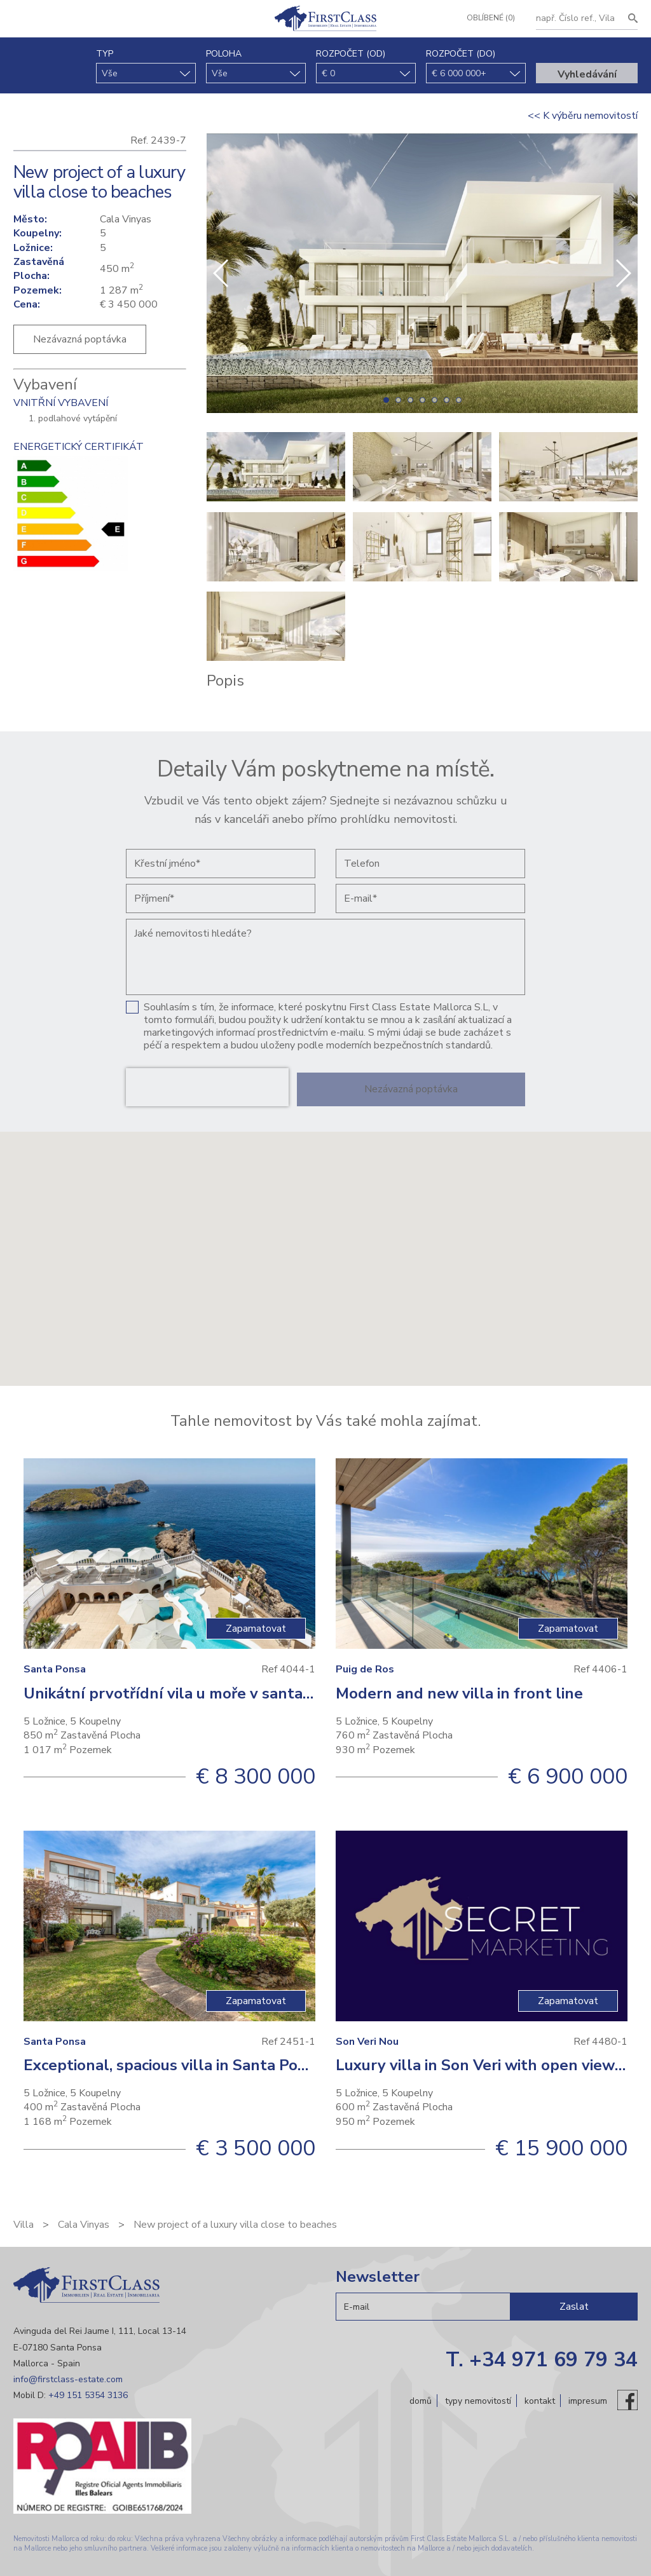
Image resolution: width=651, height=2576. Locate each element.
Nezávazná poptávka (80, 339)
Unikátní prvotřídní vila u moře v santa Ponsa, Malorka (220, 1693)
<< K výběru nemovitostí (583, 116)
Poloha (224, 54)
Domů (420, 2400)
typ (104, 54)
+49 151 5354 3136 (88, 2395)
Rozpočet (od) (350, 54)
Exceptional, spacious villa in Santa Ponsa (173, 2065)
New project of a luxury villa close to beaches (235, 2225)
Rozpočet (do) (460, 54)
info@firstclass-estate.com (68, 2379)
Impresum (587, 2400)
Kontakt (539, 2400)
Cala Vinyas (83, 2225)
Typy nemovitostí (478, 2400)
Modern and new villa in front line (459, 1693)
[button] (622, 273)
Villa (23, 2225)
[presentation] (207, 1087)
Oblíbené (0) (486, 18)
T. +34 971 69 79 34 (542, 2359)
